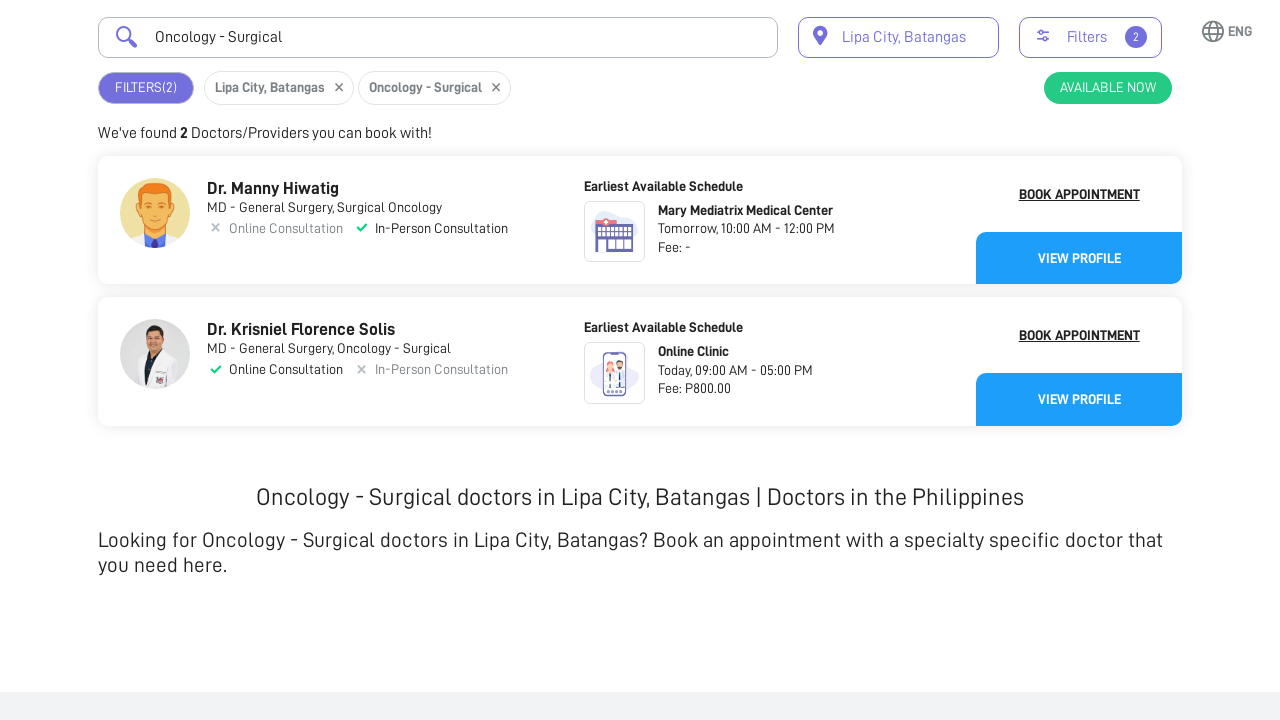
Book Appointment (1079, 194)
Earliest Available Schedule (663, 186)
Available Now (1108, 87)
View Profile (1079, 258)
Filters (146, 87)
